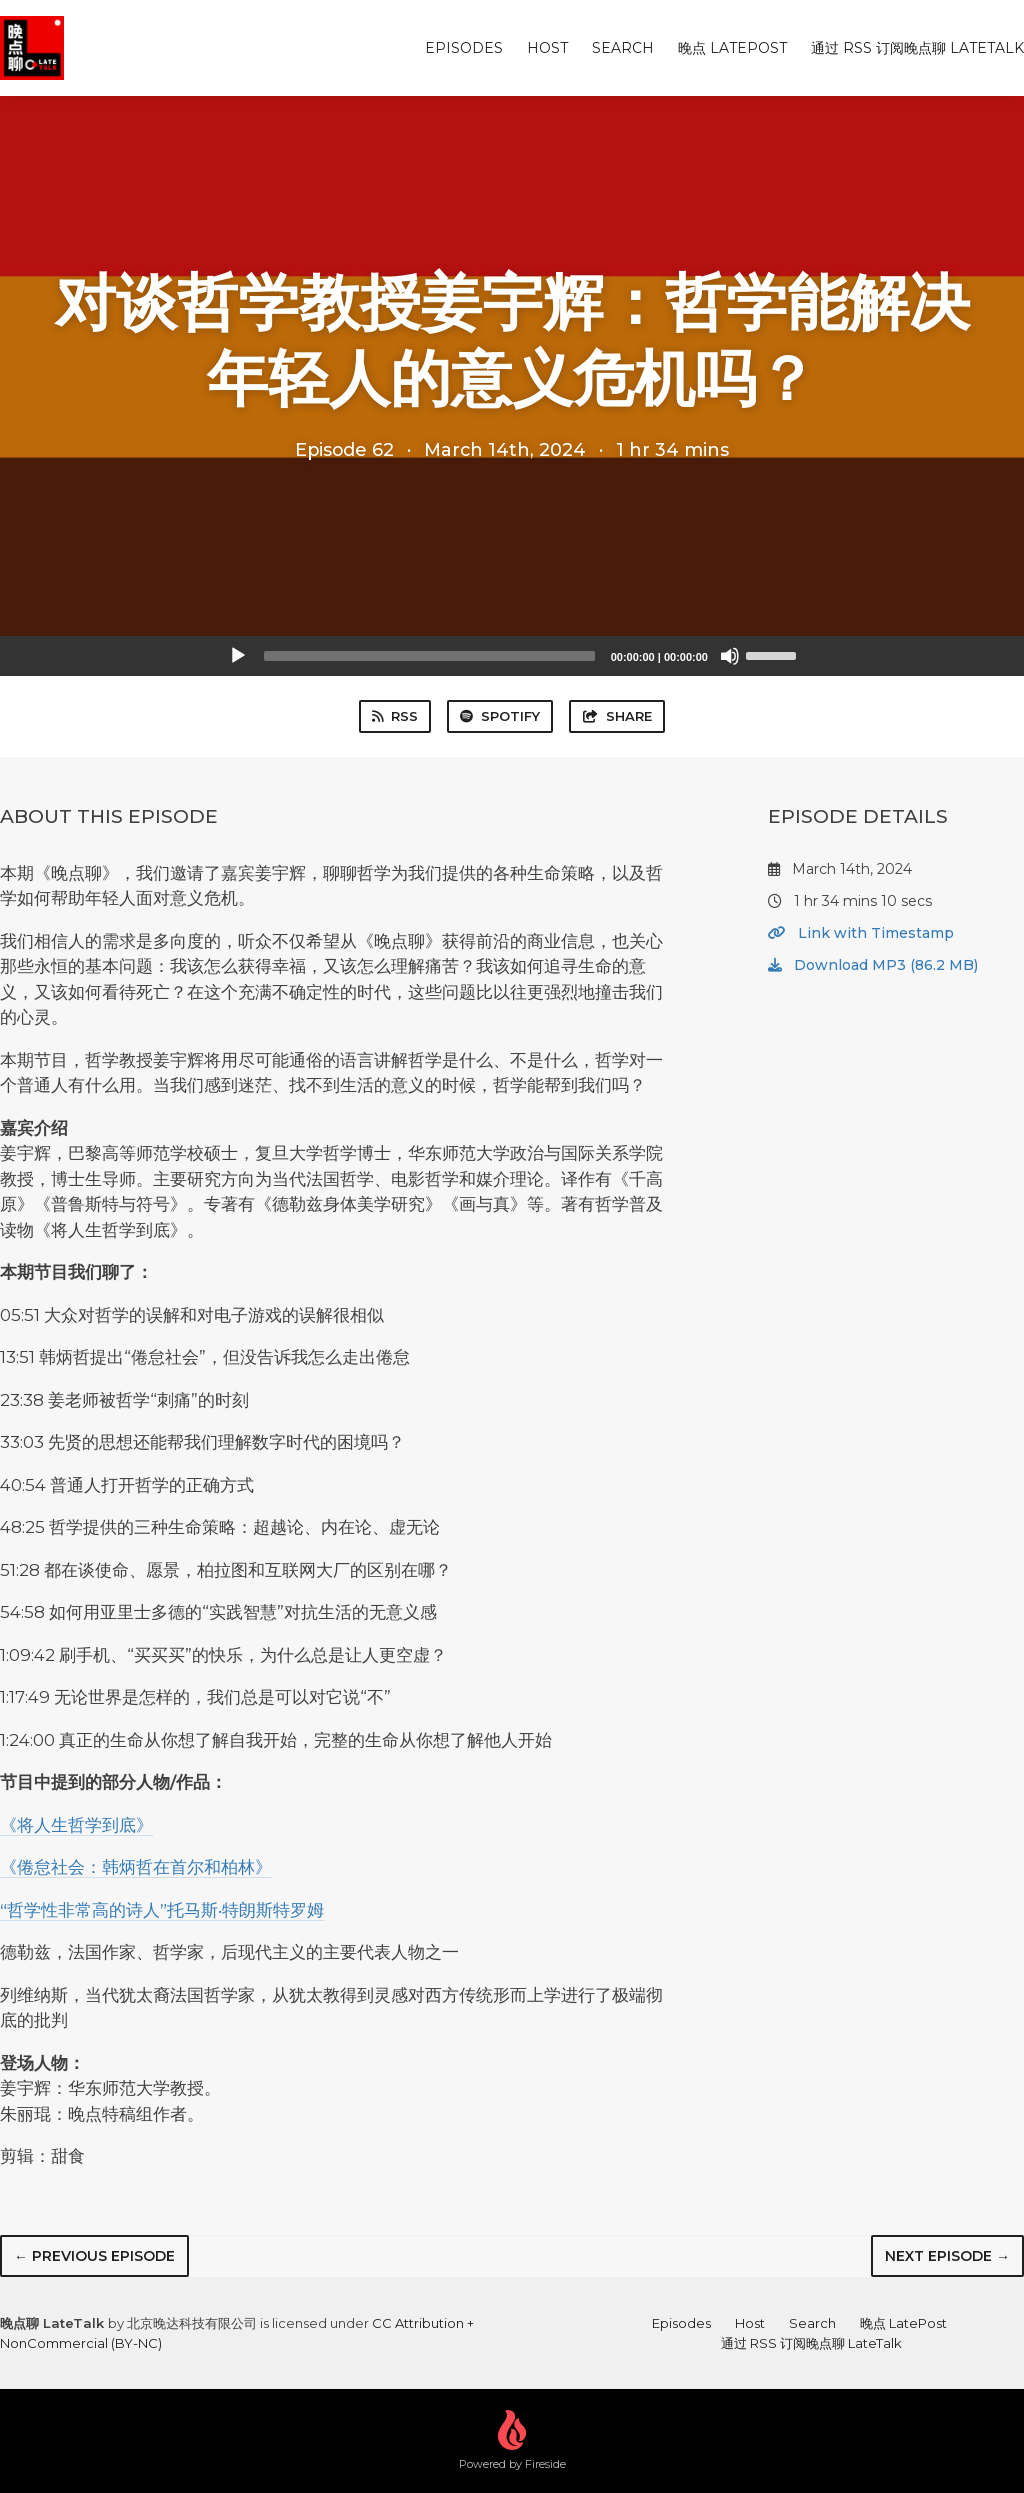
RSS (395, 716)
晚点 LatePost (732, 48)
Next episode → (947, 2256)
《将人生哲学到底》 (76, 1825)
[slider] (429, 656)
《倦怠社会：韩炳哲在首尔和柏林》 (136, 1867)
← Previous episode (94, 2256)
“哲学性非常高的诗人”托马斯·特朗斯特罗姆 (162, 1910)
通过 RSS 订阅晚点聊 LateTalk (917, 48)
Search (623, 48)
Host (547, 48)
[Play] (238, 656)
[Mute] (730, 656)
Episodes (464, 48)
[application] (512, 656)
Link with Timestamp (861, 933)
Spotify (500, 716)
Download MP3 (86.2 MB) (873, 965)
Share (617, 716)
